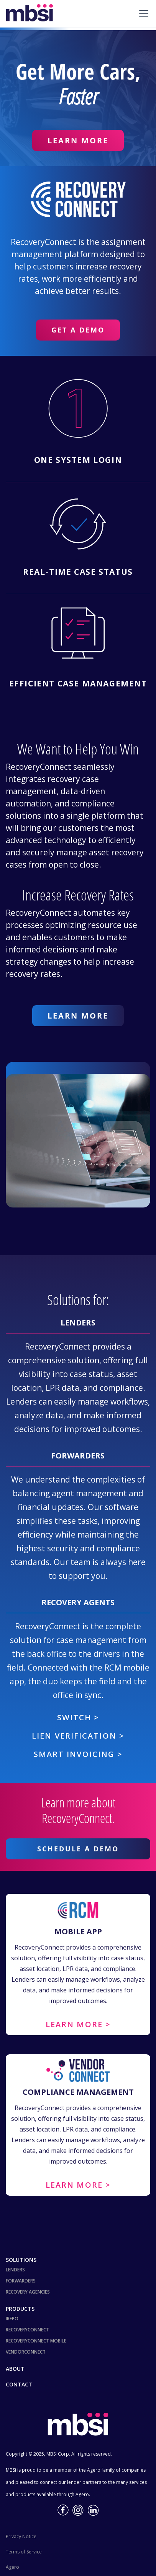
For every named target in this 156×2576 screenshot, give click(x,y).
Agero (12, 2567)
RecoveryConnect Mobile (36, 2341)
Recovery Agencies (28, 2292)
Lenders (15, 2269)
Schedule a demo (78, 1848)
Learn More (78, 140)
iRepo (12, 2318)
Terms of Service (24, 2551)
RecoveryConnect (27, 2329)
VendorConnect (26, 2352)
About (15, 2369)
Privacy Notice (21, 2536)
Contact (19, 2384)
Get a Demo (78, 329)
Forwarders (21, 2281)
